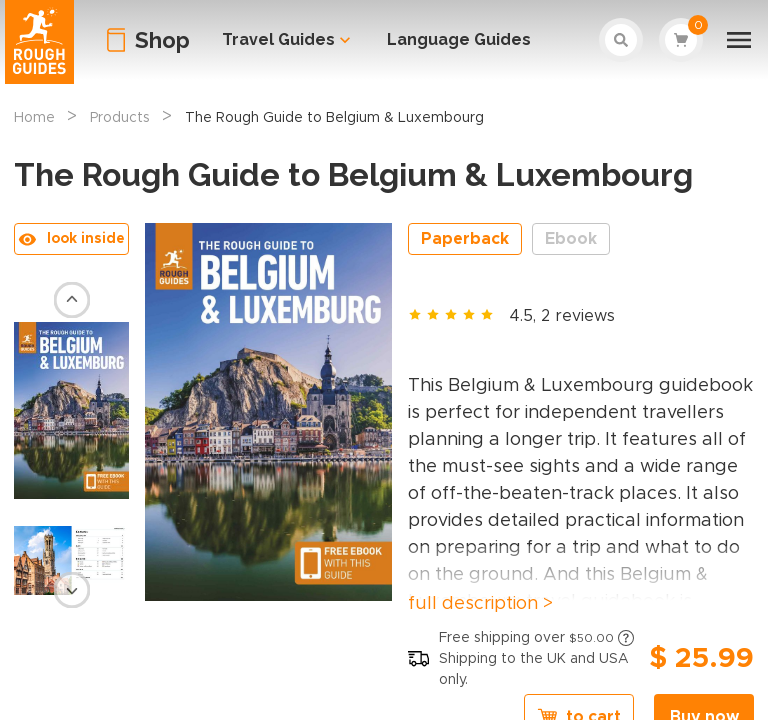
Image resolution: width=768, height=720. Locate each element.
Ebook (571, 239)
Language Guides (459, 39)
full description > (480, 604)
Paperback (465, 239)
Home (34, 118)
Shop (162, 40)
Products (120, 118)
